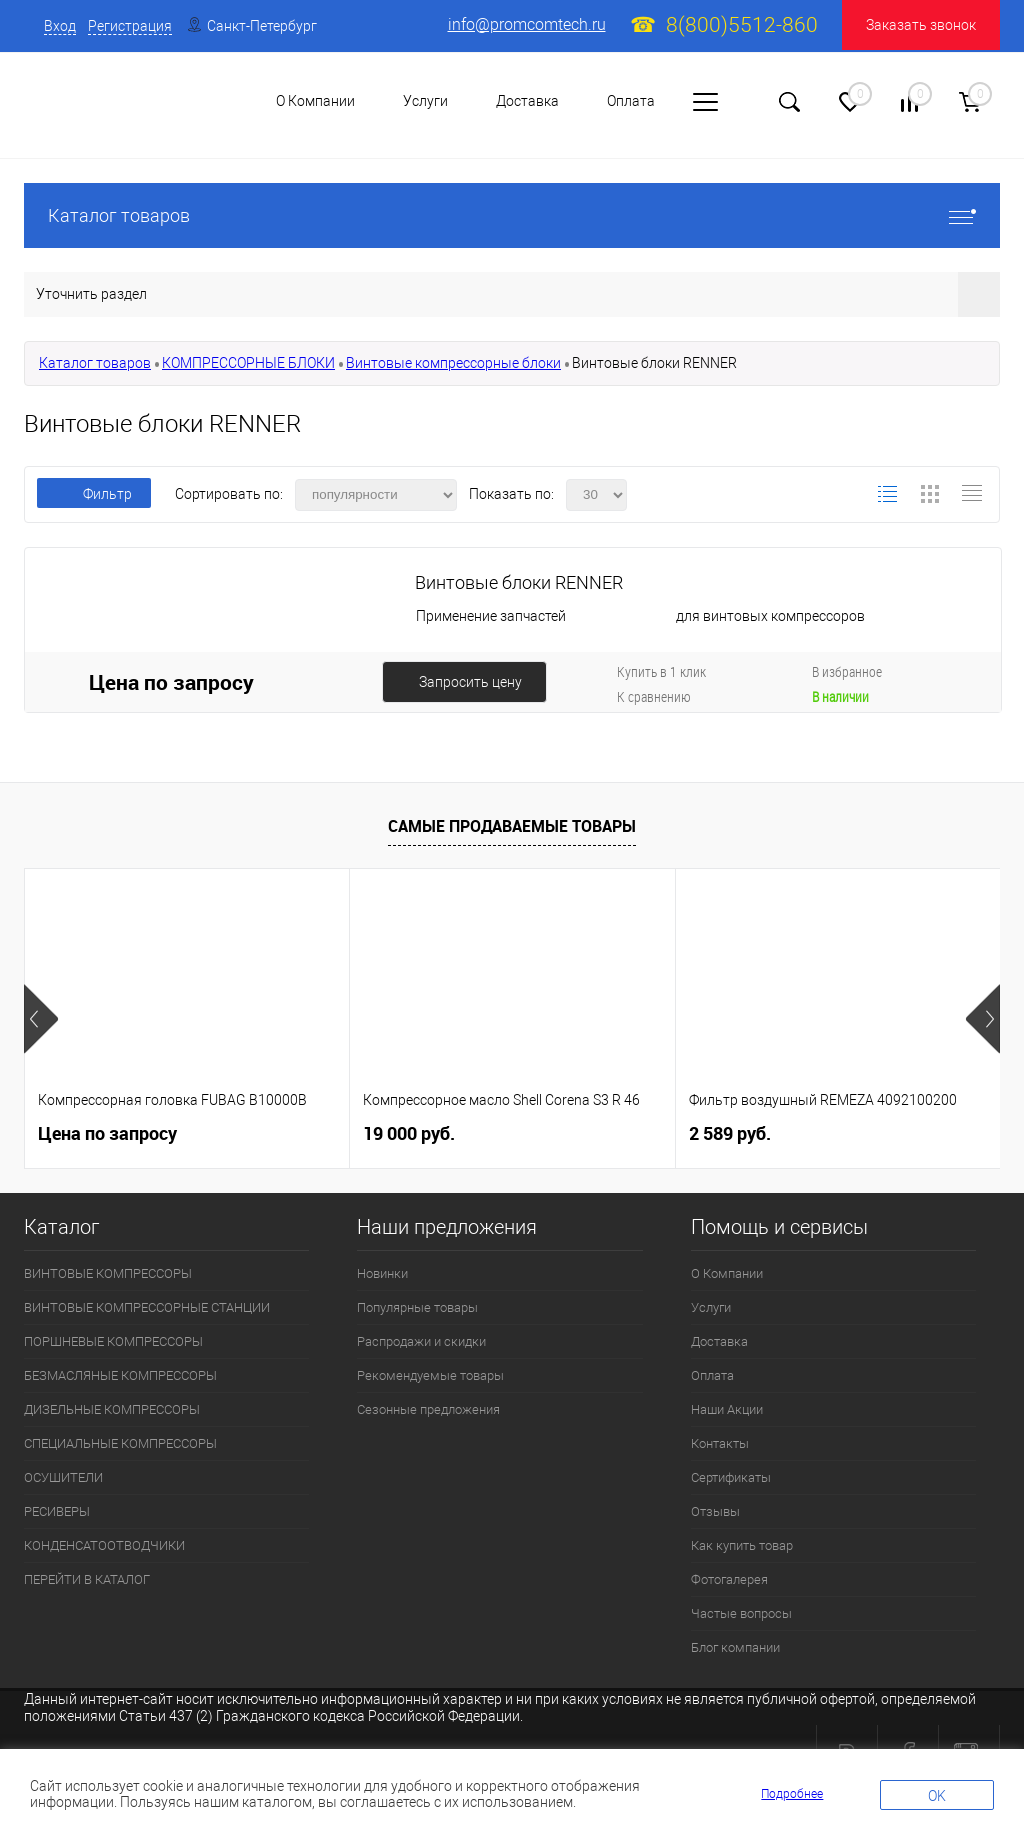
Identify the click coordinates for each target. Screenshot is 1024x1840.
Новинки (382, 1273)
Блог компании (735, 1647)
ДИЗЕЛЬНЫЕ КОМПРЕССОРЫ (112, 1409)
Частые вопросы (741, 1613)
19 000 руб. (409, 1133)
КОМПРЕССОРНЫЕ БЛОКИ (248, 363)
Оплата (631, 101)
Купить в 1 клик (661, 671)
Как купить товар (742, 1545)
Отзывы (715, 1511)
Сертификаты (731, 1477)
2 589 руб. (730, 1133)
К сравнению (654, 696)
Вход (60, 26)
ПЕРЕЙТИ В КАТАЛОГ (87, 1579)
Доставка (527, 101)
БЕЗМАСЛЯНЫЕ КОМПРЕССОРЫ (120, 1375)
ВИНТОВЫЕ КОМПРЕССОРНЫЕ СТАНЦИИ (147, 1307)
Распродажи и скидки (421, 1341)
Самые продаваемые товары (512, 826)
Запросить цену (470, 682)
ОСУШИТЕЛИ (63, 1477)
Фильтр (94, 494)
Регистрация (130, 26)
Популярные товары (417, 1307)
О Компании (727, 1273)
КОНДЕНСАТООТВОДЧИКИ (104, 1545)
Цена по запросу (171, 682)
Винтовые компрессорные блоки (453, 363)
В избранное (847, 671)
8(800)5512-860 (742, 25)
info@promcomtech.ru (527, 24)
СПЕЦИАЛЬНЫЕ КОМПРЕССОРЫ (120, 1443)
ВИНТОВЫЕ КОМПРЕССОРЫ (108, 1273)
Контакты (720, 1443)
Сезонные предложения (428, 1409)
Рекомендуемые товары (430, 1375)
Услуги (711, 1307)
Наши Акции (727, 1409)
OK (937, 1796)
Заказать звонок (921, 25)
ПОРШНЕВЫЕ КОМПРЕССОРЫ (113, 1341)
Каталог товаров (512, 215)
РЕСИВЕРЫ (57, 1511)
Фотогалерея (729, 1579)
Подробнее (792, 1794)
